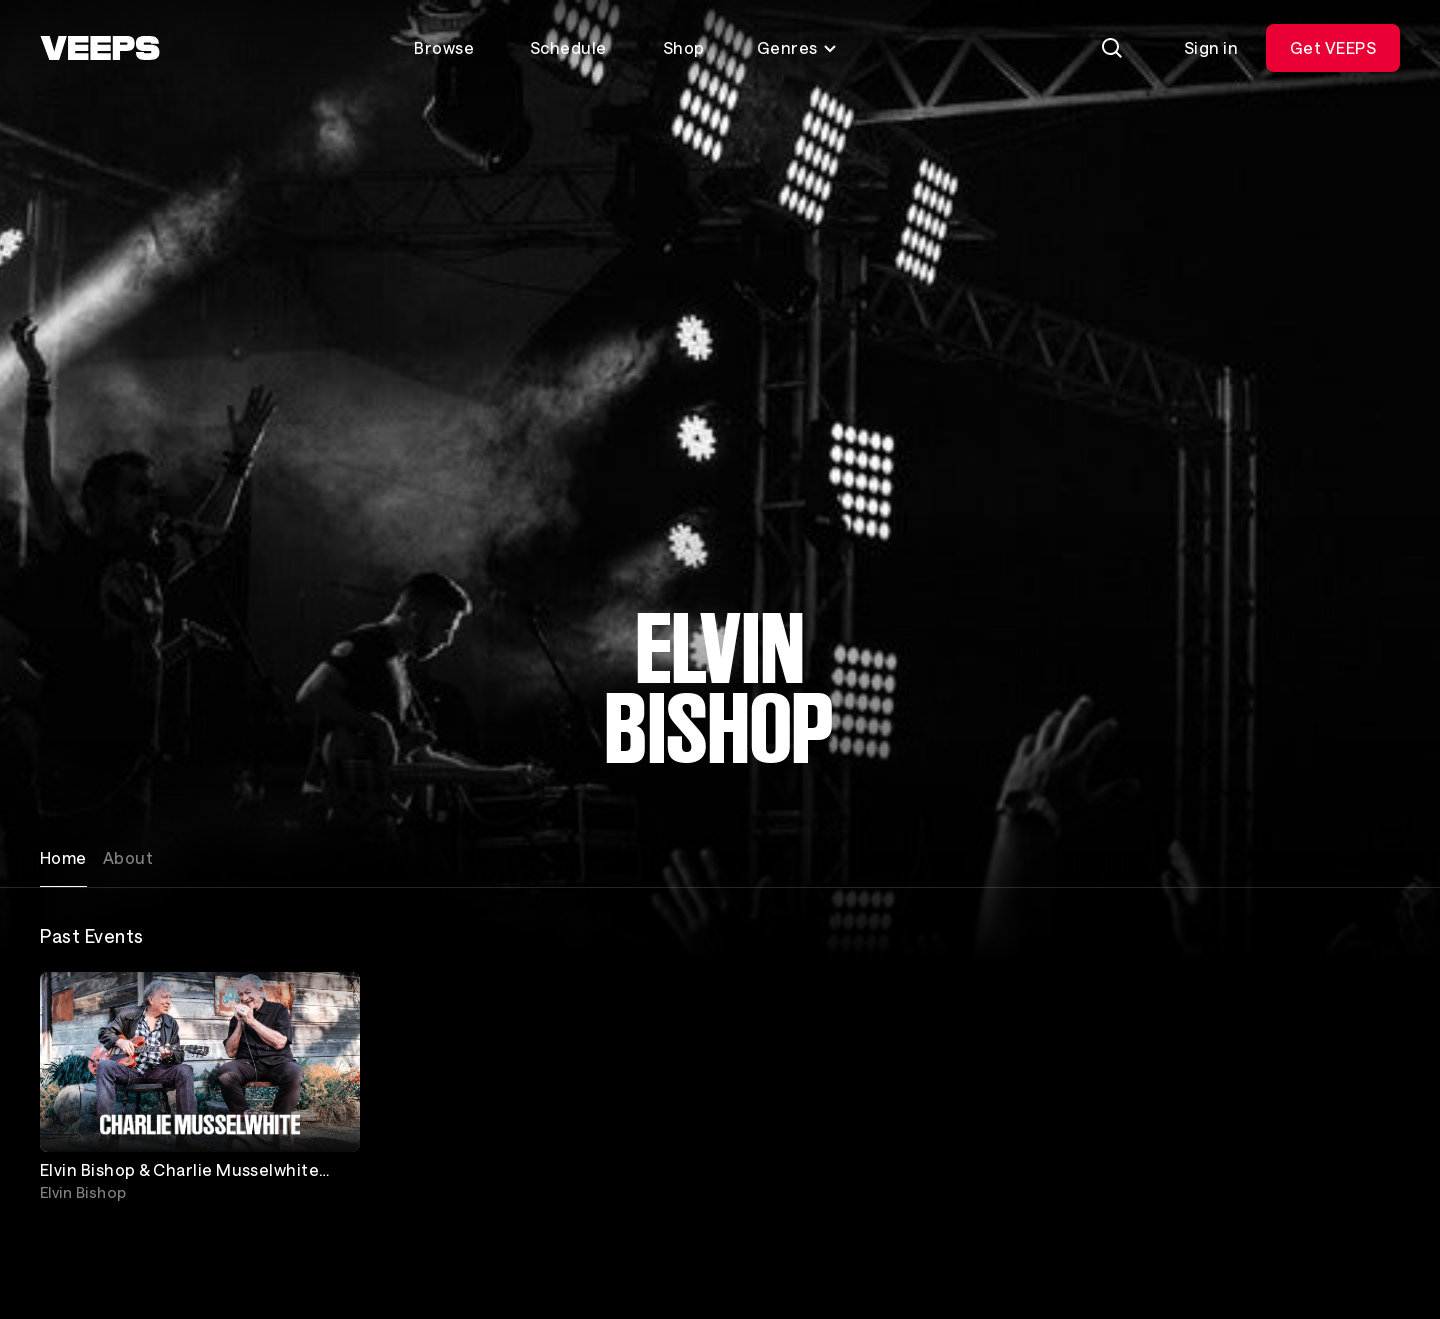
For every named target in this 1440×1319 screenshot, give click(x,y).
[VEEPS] (100, 48)
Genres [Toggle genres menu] (797, 47)
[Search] (1112, 48)
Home (63, 857)
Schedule (568, 47)
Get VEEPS (1333, 47)
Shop (684, 47)
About (128, 857)
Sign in (1211, 47)
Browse (444, 47)
